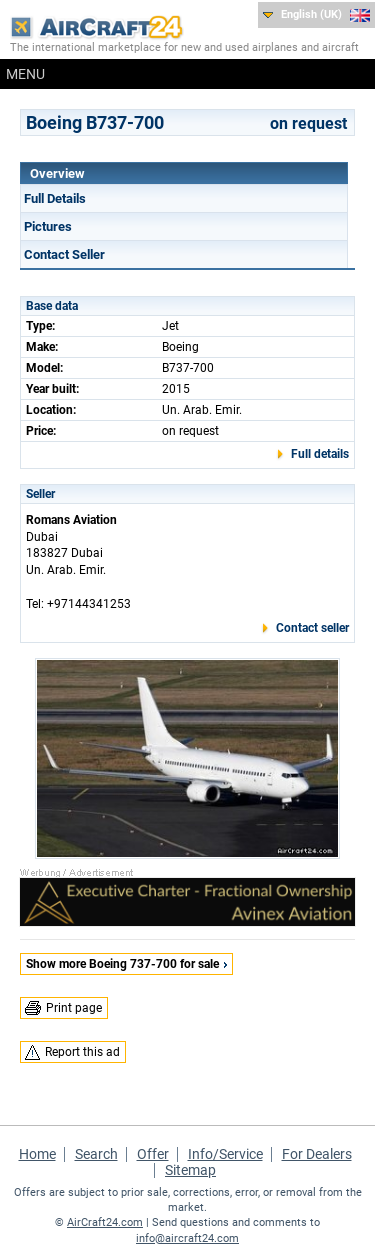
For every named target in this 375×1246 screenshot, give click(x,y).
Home (37, 1154)
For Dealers (317, 1154)
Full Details (55, 198)
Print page (74, 1008)
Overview (57, 173)
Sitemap (190, 1170)
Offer (153, 1154)
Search (96, 1154)
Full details (320, 454)
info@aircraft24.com (187, 1238)
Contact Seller (64, 254)
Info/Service (225, 1154)
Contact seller (312, 628)
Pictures (48, 226)
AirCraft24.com (105, 1222)
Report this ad (82, 1052)
